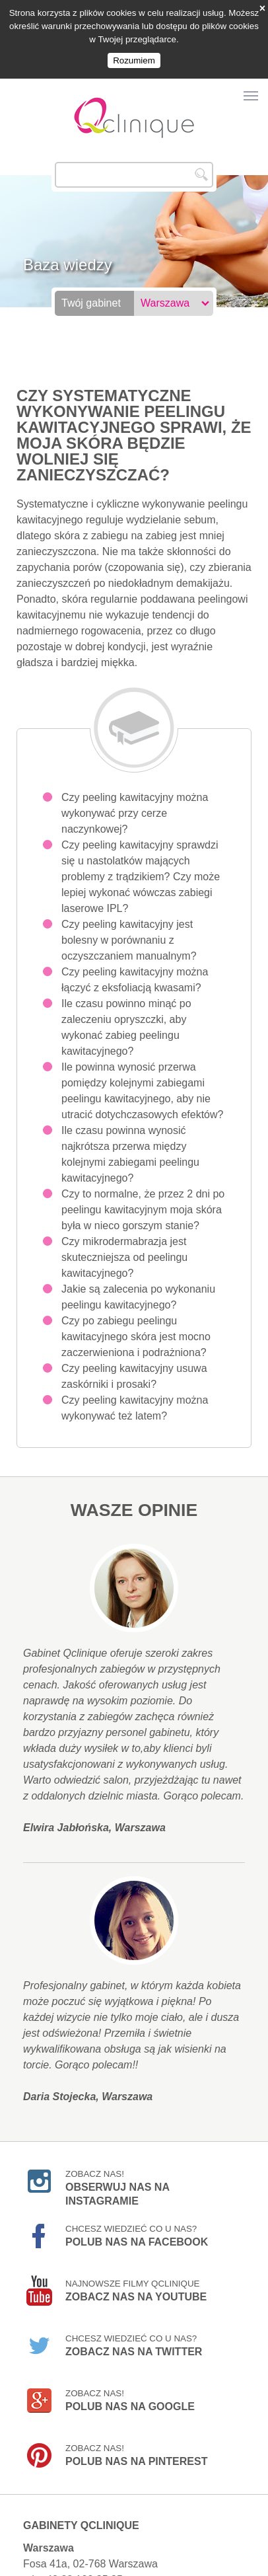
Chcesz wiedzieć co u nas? (136, 2217)
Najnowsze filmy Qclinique (136, 2272)
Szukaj (201, 156)
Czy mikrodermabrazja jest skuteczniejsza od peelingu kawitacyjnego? (124, 1238)
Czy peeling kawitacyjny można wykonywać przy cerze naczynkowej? (134, 794)
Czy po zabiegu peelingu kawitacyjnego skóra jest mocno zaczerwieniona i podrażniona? (136, 1318)
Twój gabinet (91, 284)
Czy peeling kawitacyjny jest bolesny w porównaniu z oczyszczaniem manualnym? (129, 921)
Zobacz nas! (117, 2164)
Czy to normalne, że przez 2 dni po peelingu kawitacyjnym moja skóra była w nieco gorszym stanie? (142, 1191)
